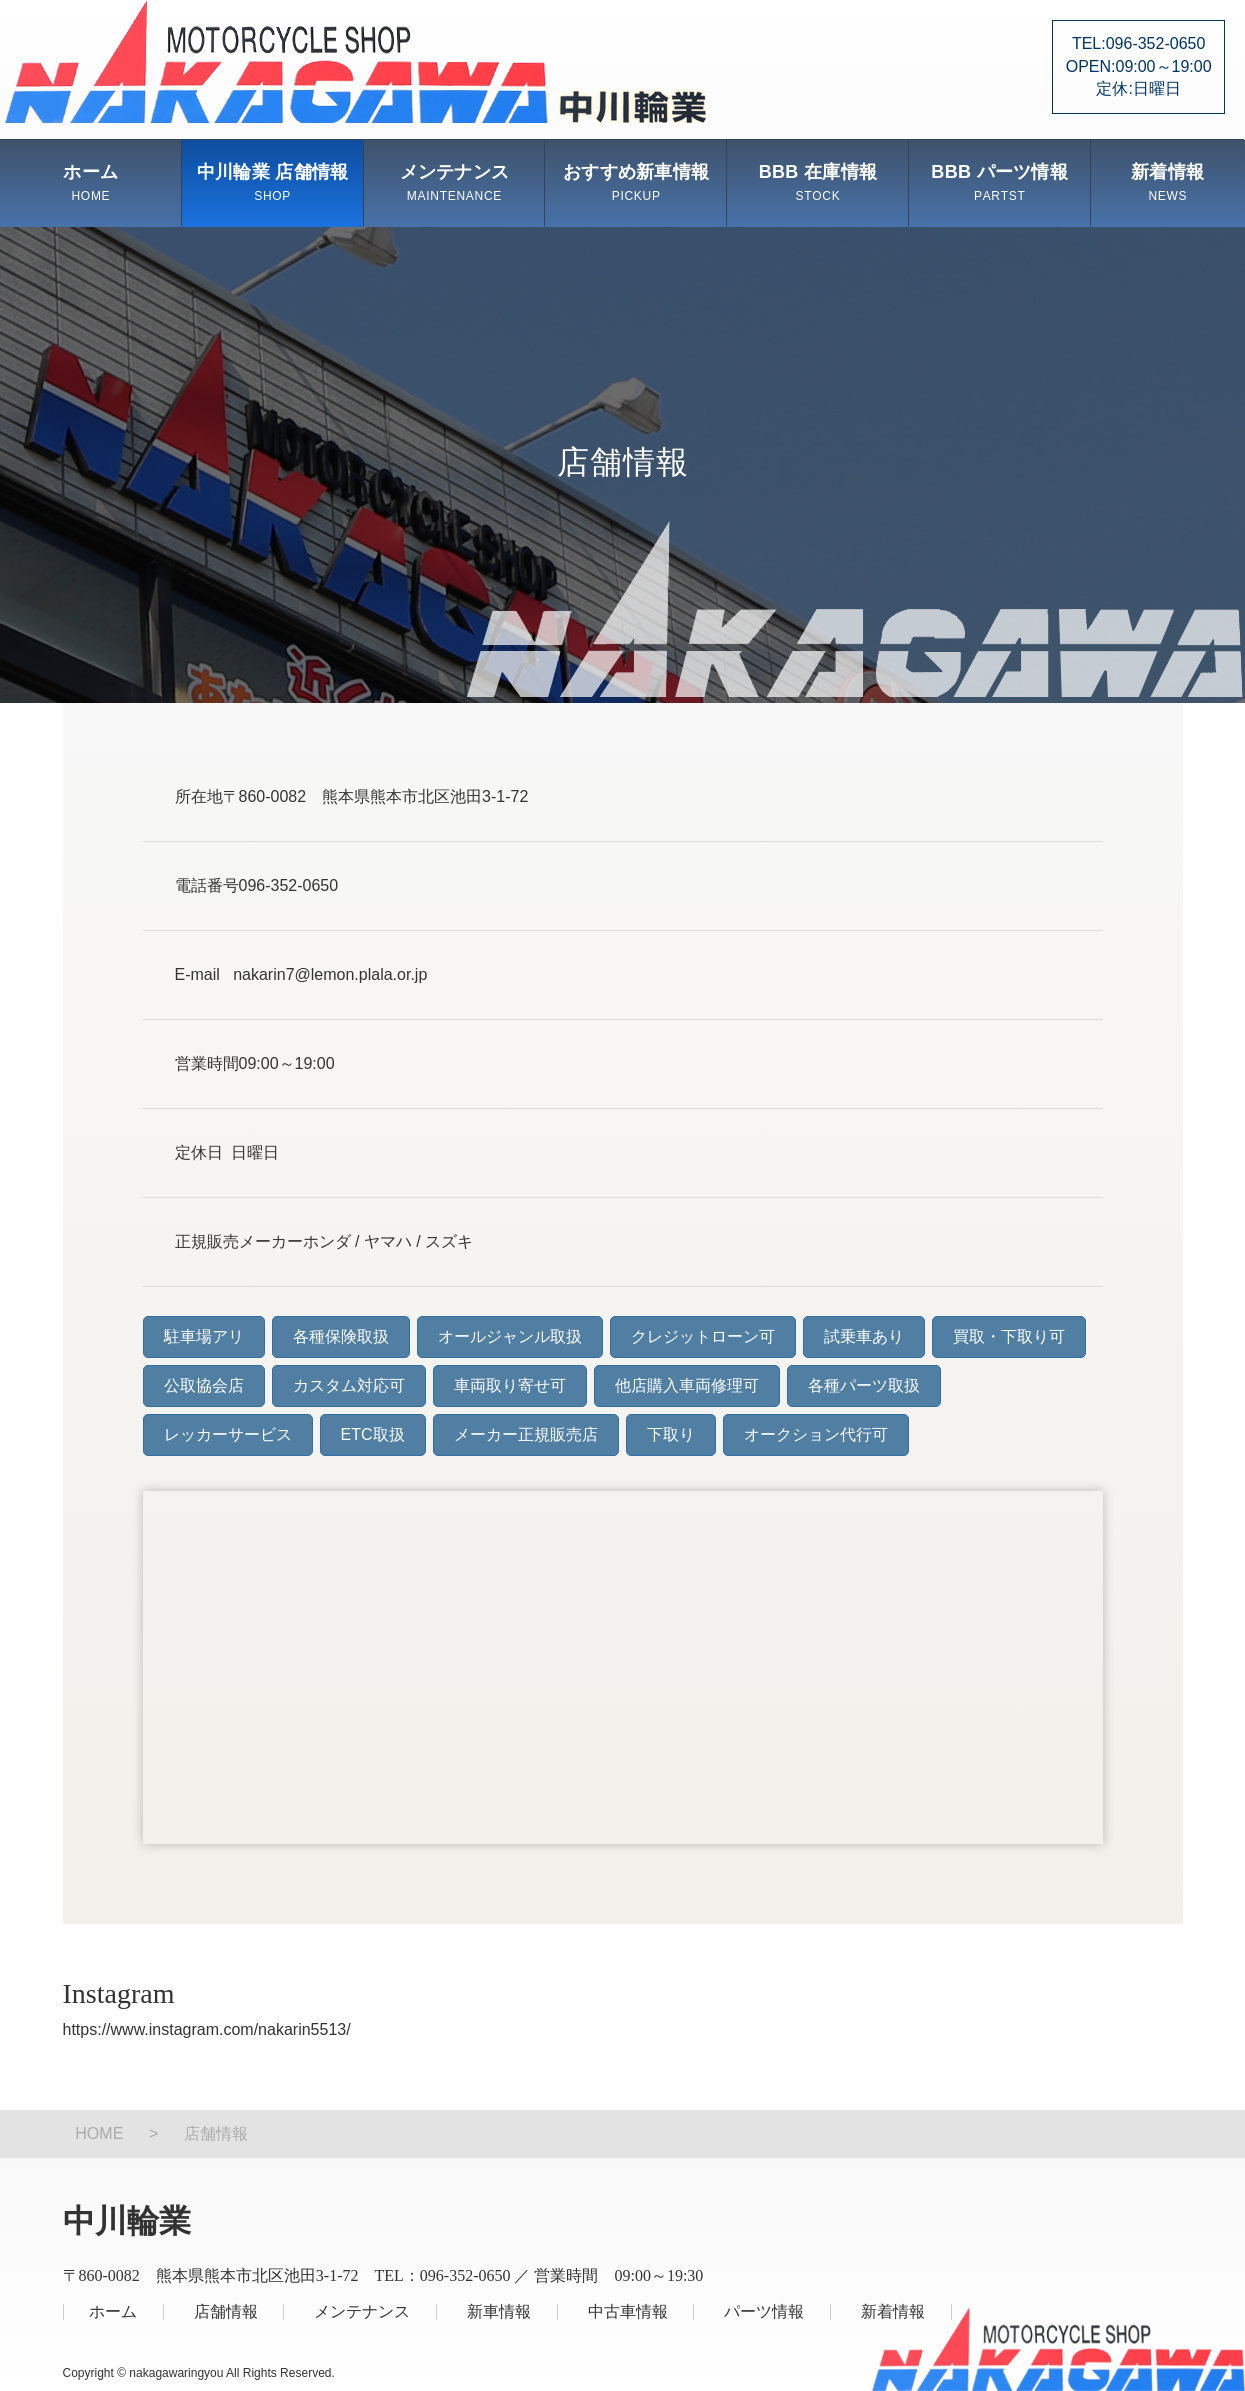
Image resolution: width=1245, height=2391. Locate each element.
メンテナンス (455, 182)
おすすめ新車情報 (636, 182)
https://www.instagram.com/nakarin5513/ (207, 2029)
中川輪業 (355, 61)
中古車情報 (628, 2311)
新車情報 (499, 2311)
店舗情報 (226, 2311)
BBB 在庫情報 (818, 182)
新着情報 (1167, 182)
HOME (99, 2133)
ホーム (90, 182)
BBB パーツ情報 (999, 182)
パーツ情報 (764, 2311)
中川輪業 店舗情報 (273, 182)
